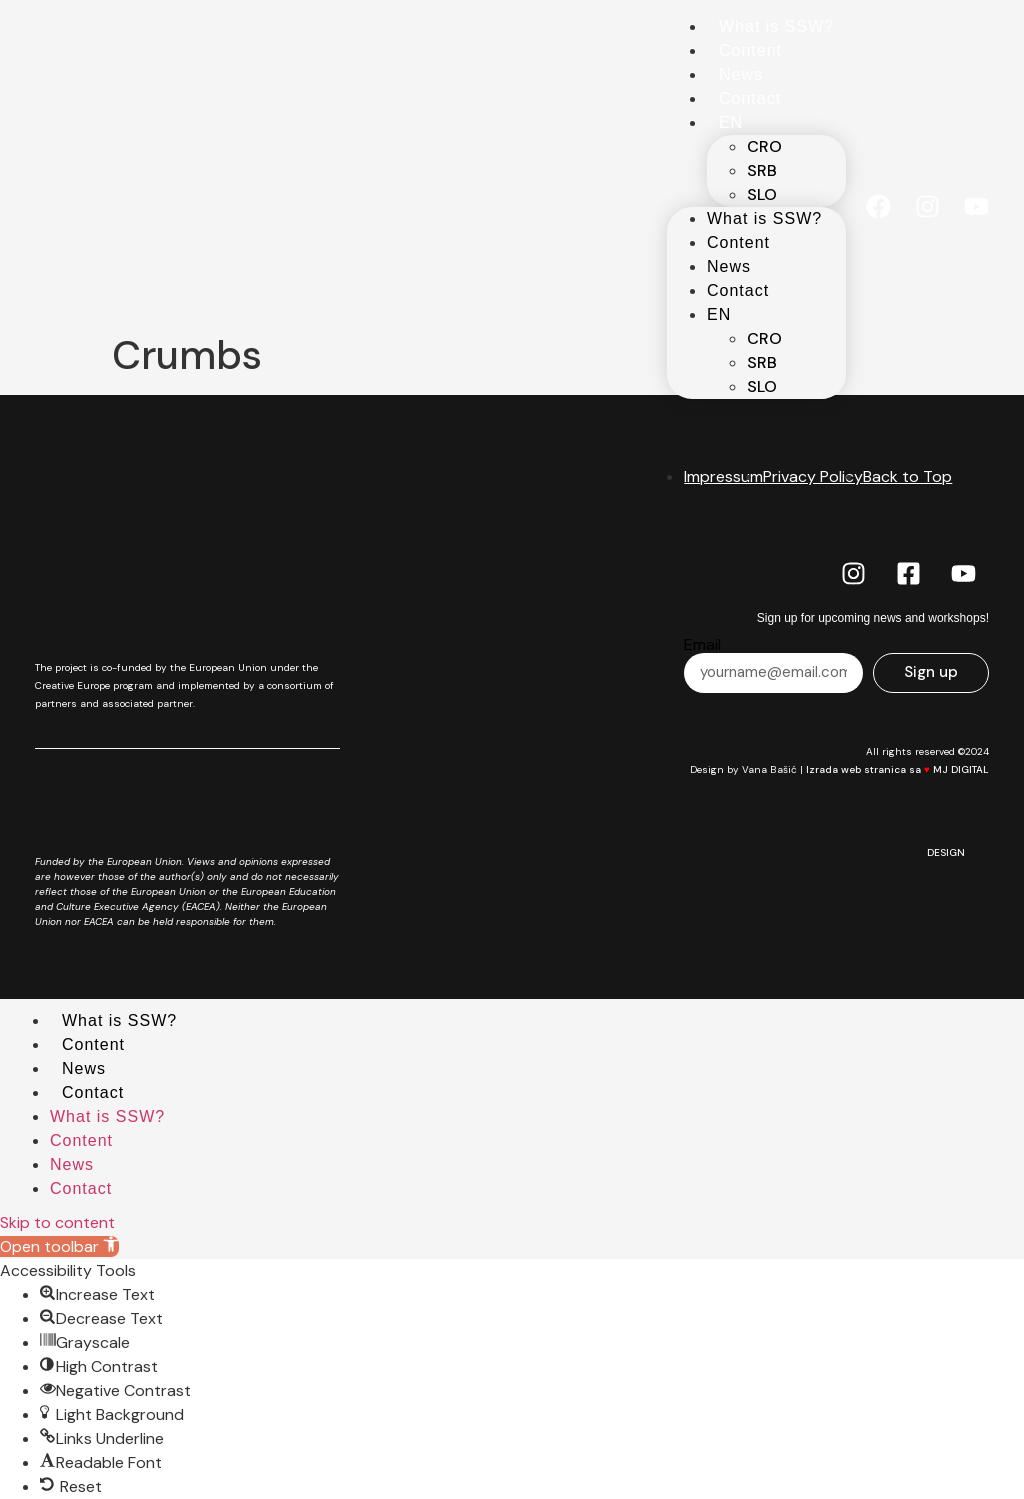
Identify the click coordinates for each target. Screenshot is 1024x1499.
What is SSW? (776, 26)
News (741, 74)
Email (702, 645)
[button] (59, 1246)
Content (750, 50)
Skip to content (57, 1222)
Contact (750, 98)
